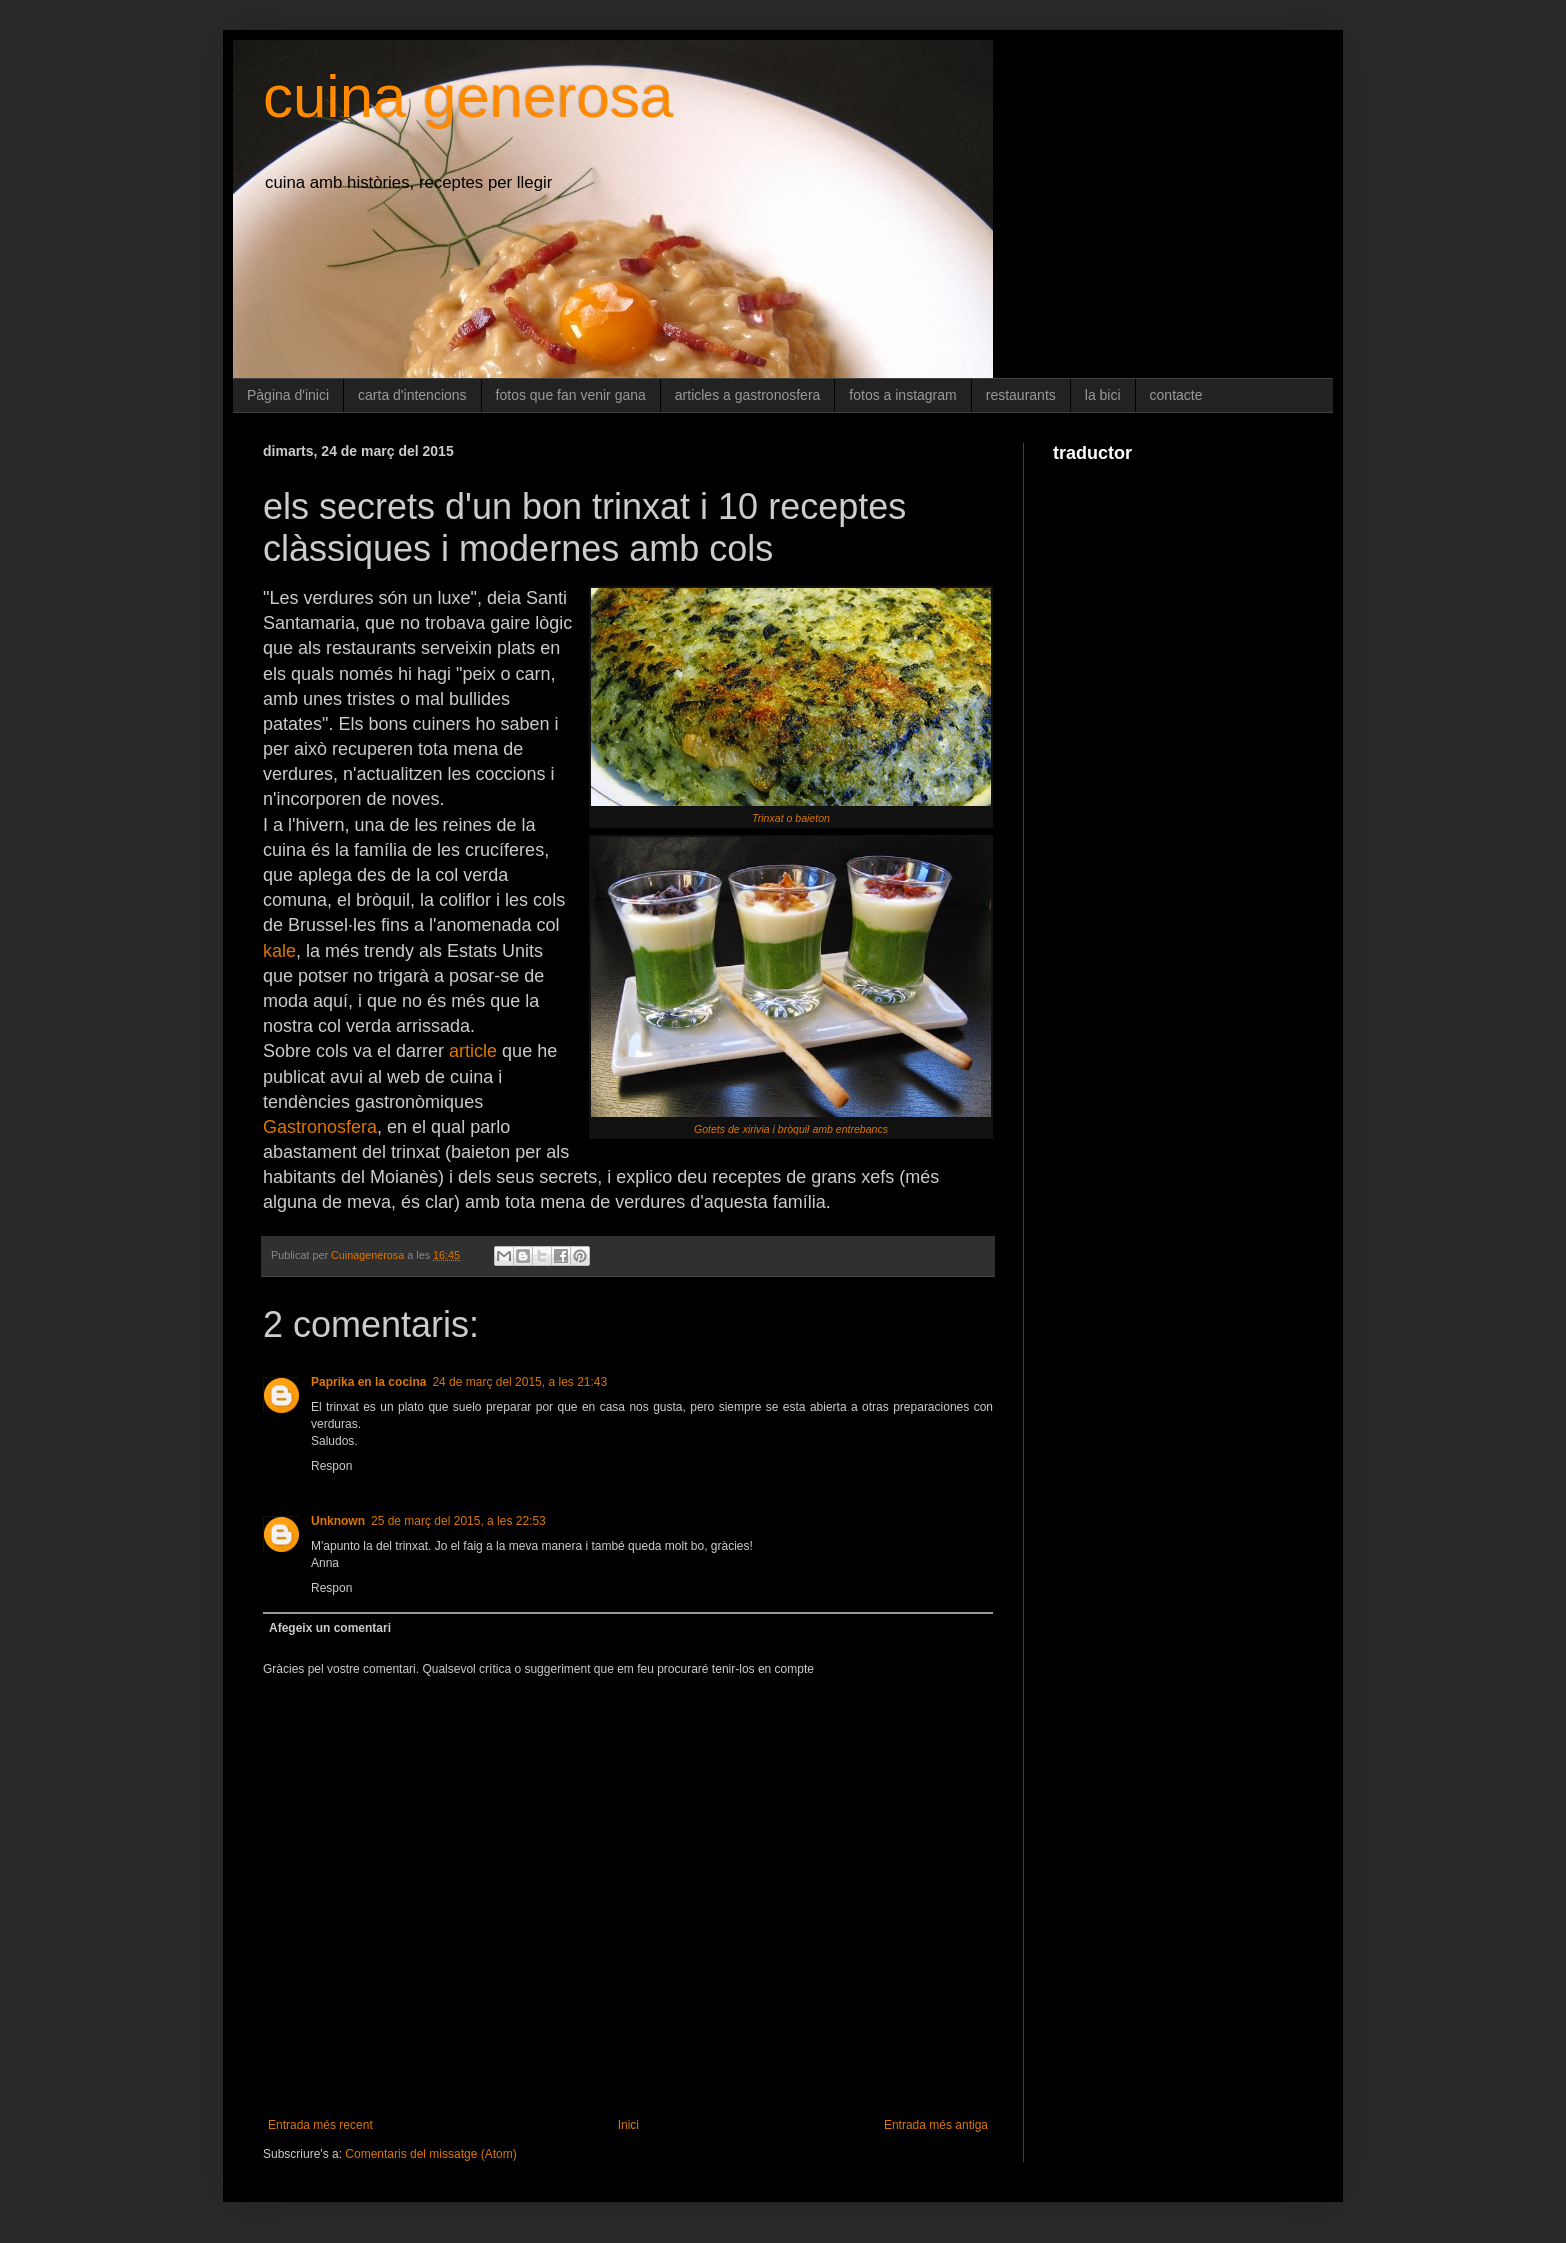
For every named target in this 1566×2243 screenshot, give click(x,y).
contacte (1176, 395)
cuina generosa (468, 96)
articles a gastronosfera (748, 395)
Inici (628, 2125)
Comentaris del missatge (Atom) (430, 2154)
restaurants (1021, 395)
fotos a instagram (902, 395)
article (473, 1051)
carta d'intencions (412, 395)
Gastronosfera (320, 1127)
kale (279, 951)
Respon (331, 1466)
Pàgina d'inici (288, 395)
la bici (1103, 395)
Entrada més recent (320, 2125)
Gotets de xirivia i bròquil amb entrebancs (791, 1129)
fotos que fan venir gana (571, 395)
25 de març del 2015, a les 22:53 (458, 1521)
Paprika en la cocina (368, 1382)
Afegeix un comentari (330, 1628)
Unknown (338, 1521)
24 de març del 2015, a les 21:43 (519, 1382)
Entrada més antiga (936, 2125)
